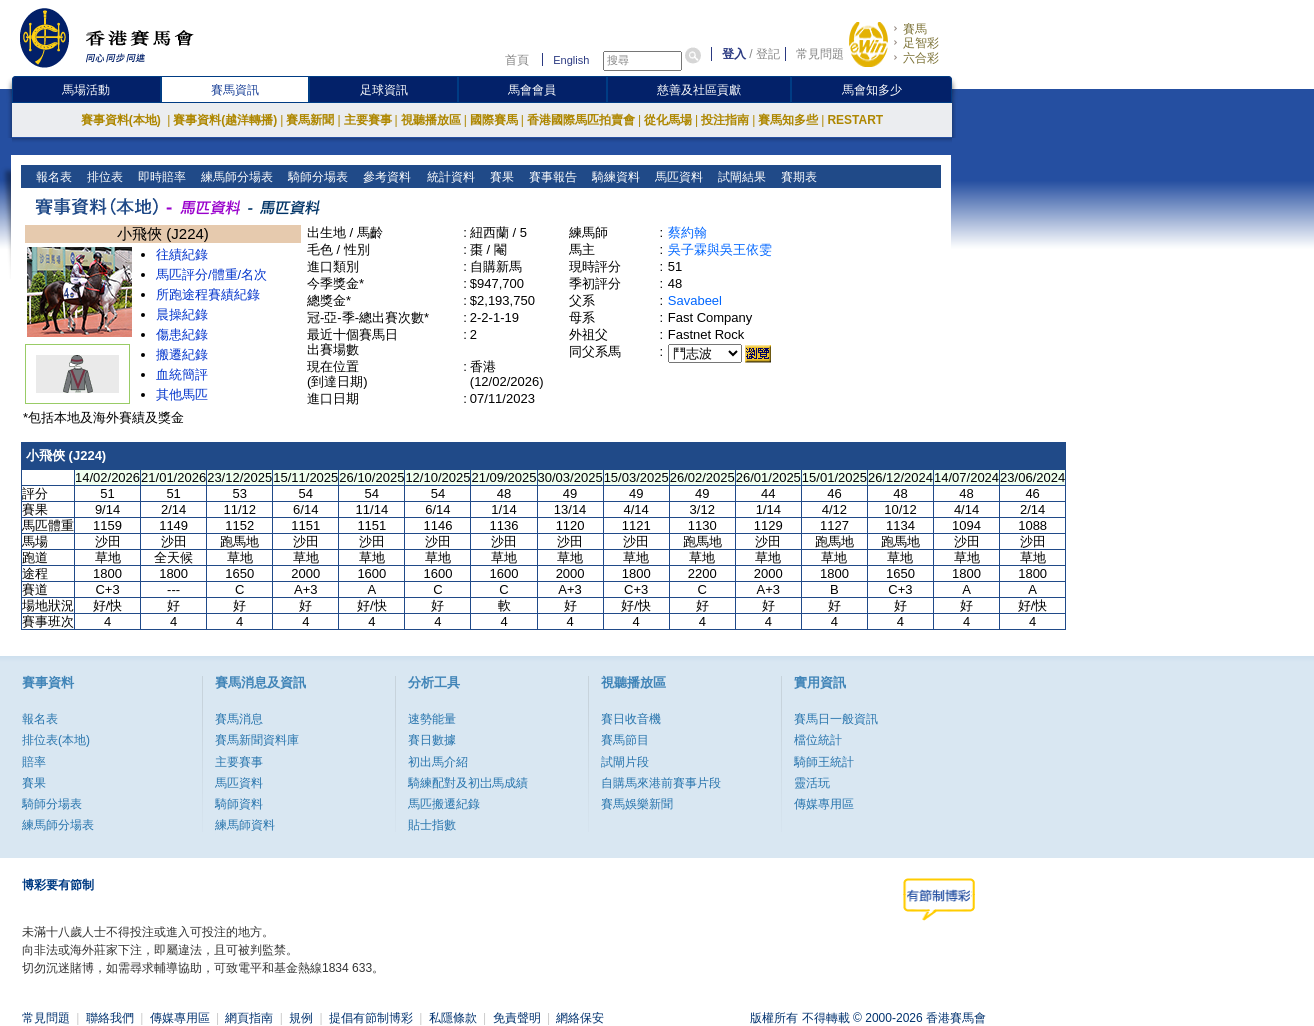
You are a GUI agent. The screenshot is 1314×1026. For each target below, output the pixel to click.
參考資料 (385, 177)
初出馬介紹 (438, 762)
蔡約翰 (687, 232)
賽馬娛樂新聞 (637, 804)
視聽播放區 (431, 120)
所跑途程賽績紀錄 (208, 294)
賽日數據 (432, 740)
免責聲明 (517, 1018)
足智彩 (921, 43)
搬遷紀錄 (182, 354)
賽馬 (915, 29)
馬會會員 (532, 90)
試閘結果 (739, 177)
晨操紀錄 (182, 314)
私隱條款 (453, 1018)
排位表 (103, 177)
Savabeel (695, 300)
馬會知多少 (872, 90)
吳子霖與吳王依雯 (720, 249)
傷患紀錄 (182, 334)
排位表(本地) (56, 740)
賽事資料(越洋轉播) (225, 120)
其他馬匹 (182, 394)
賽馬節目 (625, 740)
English (571, 60)
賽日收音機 (631, 719)
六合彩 (921, 58)
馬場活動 (86, 90)
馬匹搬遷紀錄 (444, 804)
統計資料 (448, 177)
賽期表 (796, 177)
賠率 (34, 762)
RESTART (855, 120)
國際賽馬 (494, 120)
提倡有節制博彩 (371, 1018)
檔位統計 (818, 740)
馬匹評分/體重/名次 (211, 274)
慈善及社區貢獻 (699, 90)
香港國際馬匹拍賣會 (581, 120)
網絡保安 (580, 1018)
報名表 (52, 177)
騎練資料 (613, 177)
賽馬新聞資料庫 (257, 740)
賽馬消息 (239, 719)
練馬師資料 (245, 825)
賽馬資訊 (235, 90)
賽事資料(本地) (122, 120)
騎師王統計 (824, 762)
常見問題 (820, 54)
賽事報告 (550, 177)
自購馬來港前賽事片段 (661, 783)
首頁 (517, 60)
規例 (301, 1018)
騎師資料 (239, 804)
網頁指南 (249, 1018)
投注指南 (725, 120)
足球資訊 (384, 90)
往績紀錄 (182, 254)
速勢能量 (432, 719)
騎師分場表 (316, 177)
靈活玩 (812, 783)
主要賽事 (368, 120)
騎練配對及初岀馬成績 (468, 783)
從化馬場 (668, 120)
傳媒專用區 (824, 804)
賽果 (499, 177)
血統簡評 (182, 374)
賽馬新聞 (310, 120)
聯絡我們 (110, 1018)
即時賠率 (160, 177)
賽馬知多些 (788, 120)
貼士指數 (432, 825)
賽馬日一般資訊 (836, 719)
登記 (768, 54)
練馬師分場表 (235, 177)
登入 (734, 54)
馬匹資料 (676, 177)
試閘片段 (625, 762)
